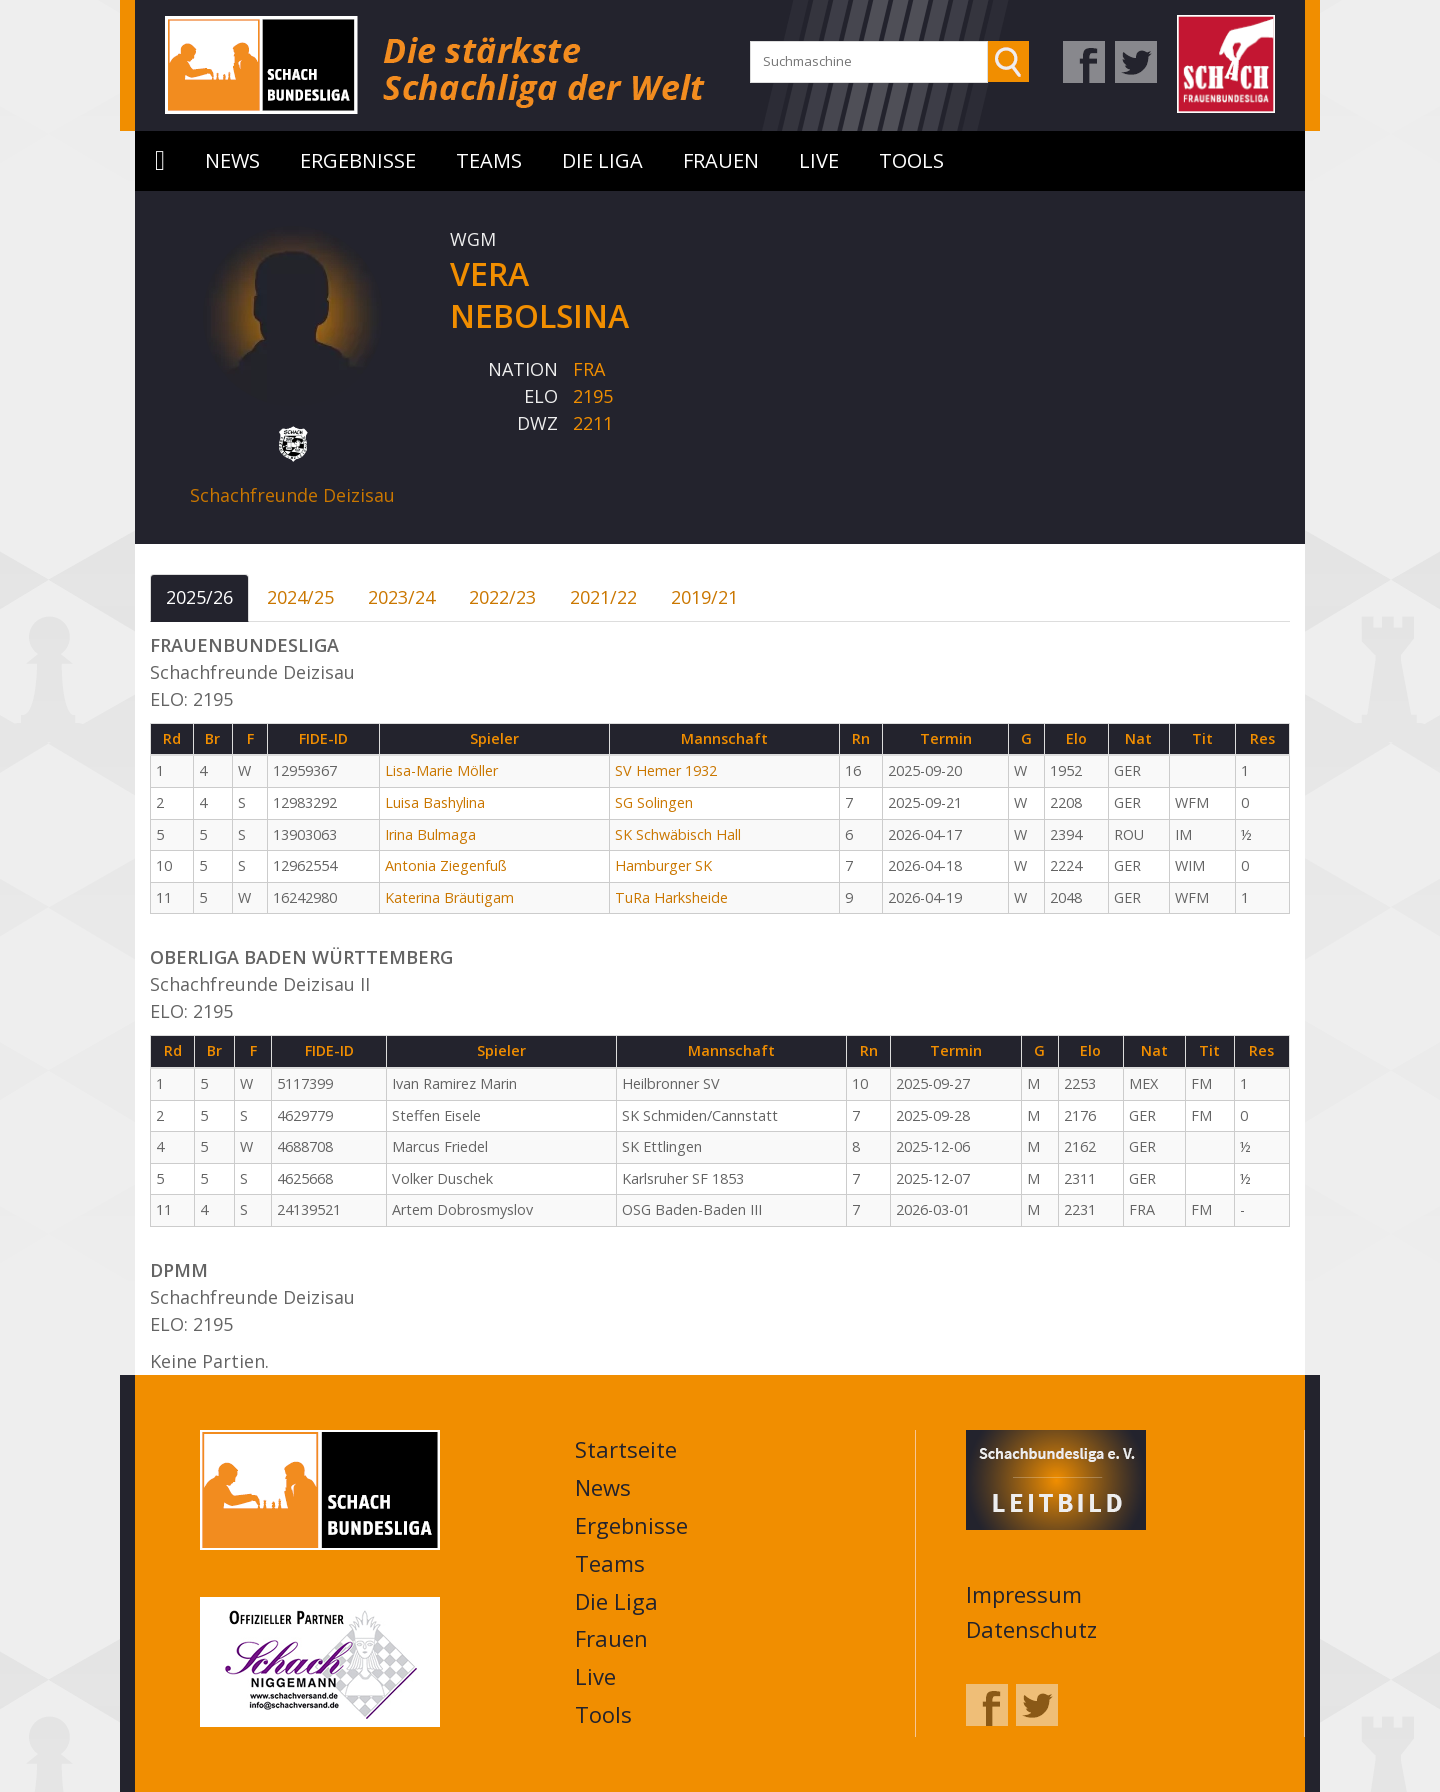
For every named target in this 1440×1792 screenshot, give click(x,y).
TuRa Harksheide (671, 897)
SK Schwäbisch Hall (678, 834)
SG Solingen (654, 802)
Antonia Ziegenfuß (446, 865)
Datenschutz (1031, 1629)
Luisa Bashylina (435, 802)
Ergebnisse (358, 160)
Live (819, 160)
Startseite (160, 161)
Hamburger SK (663, 865)
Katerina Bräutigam (449, 897)
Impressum (1024, 1594)
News (232, 160)
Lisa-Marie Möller (441, 770)
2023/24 (401, 597)
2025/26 (199, 597)
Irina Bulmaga (430, 834)
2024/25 (300, 597)
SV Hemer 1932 (666, 770)
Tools (911, 160)
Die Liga (602, 160)
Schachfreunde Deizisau (292, 495)
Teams (489, 160)
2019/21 (704, 597)
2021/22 (603, 597)
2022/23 (502, 597)
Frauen (721, 160)
